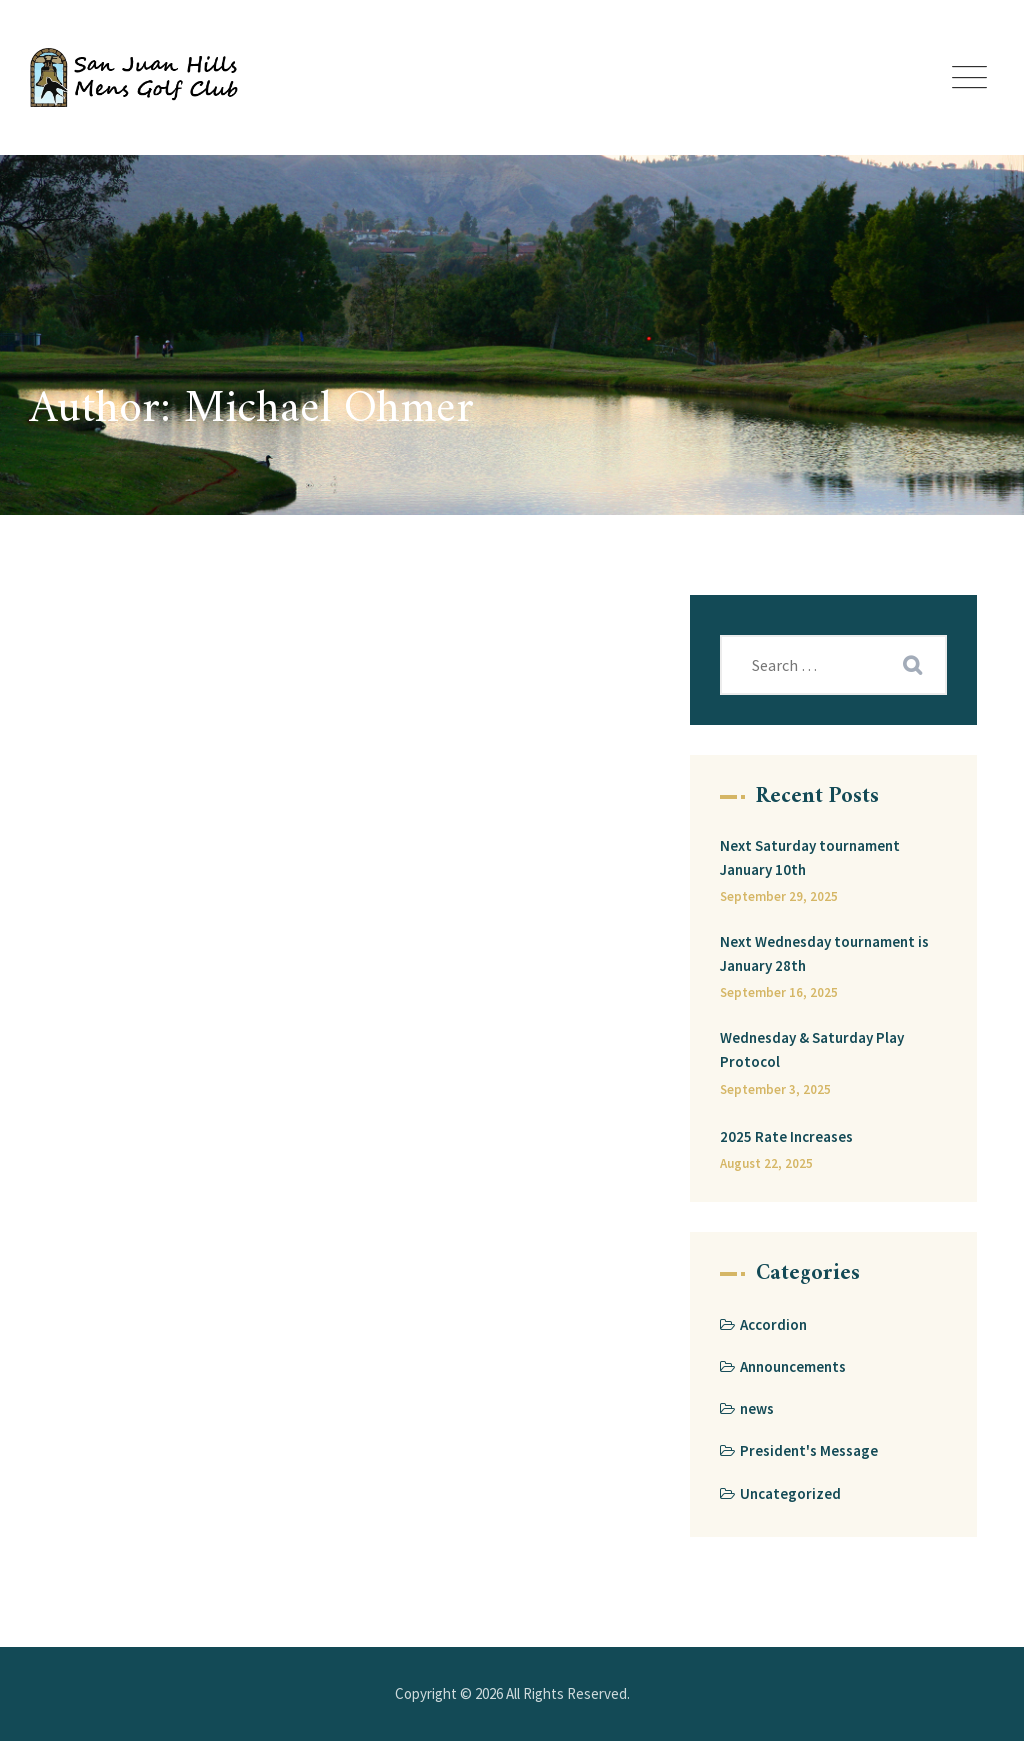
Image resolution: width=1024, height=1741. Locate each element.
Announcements (793, 1366)
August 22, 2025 (766, 1163)
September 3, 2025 (775, 1089)
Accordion (773, 1324)
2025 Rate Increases (786, 1136)
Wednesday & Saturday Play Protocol (812, 1049)
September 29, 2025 (779, 896)
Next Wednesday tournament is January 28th (824, 953)
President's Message (809, 1450)
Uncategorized (790, 1493)
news (757, 1408)
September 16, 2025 (779, 992)
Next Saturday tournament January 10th (810, 857)
